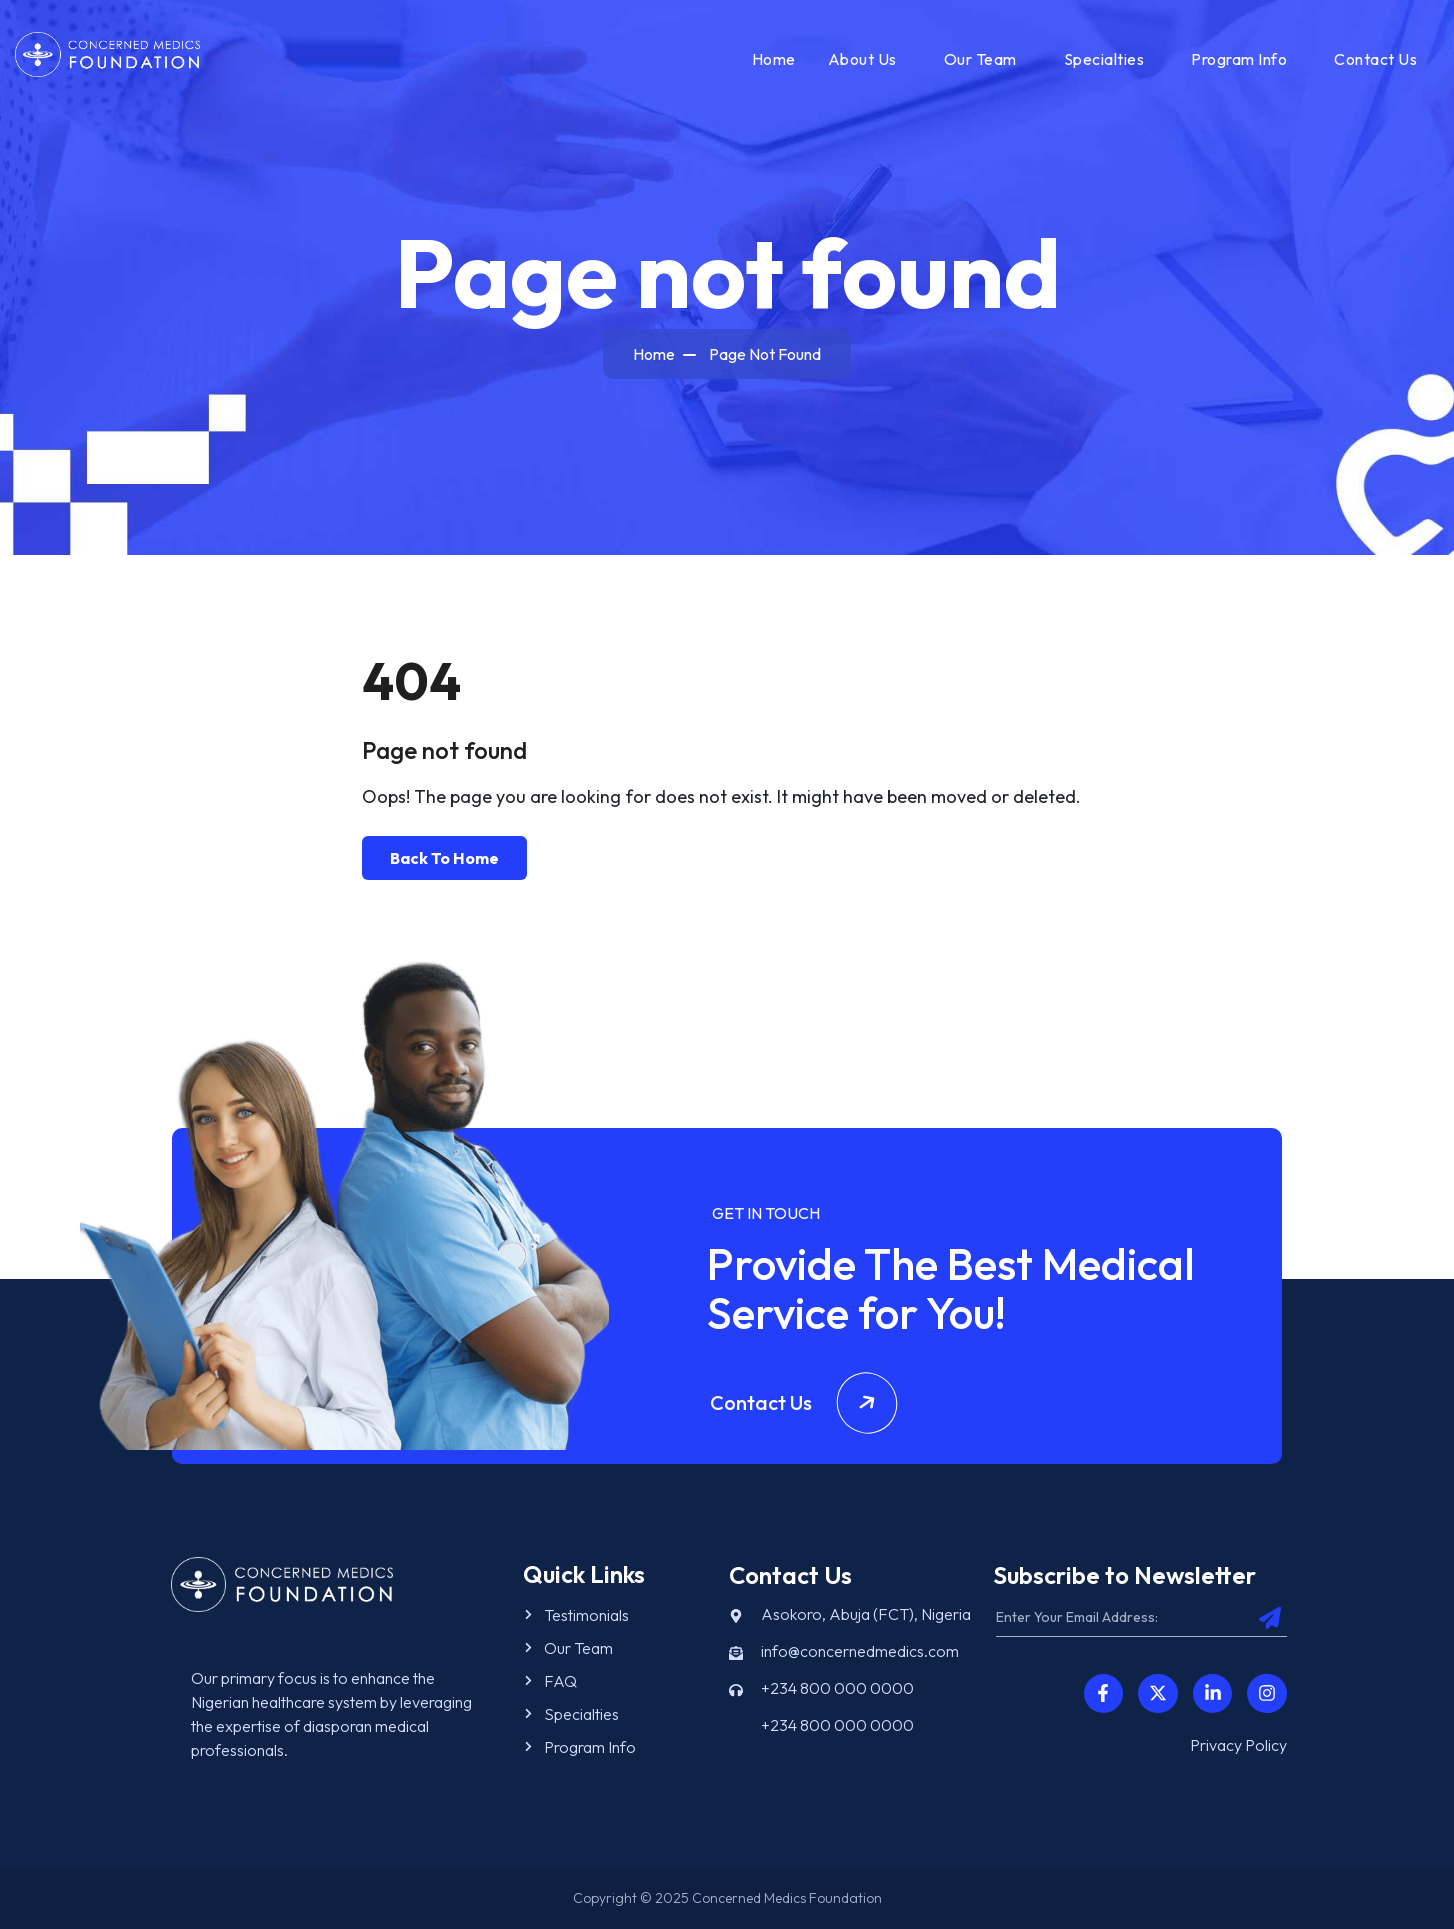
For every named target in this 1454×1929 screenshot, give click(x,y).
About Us (862, 59)
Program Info (1239, 59)
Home (774, 59)
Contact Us (1375, 59)
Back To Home (444, 858)
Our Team (980, 59)
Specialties (1104, 59)
